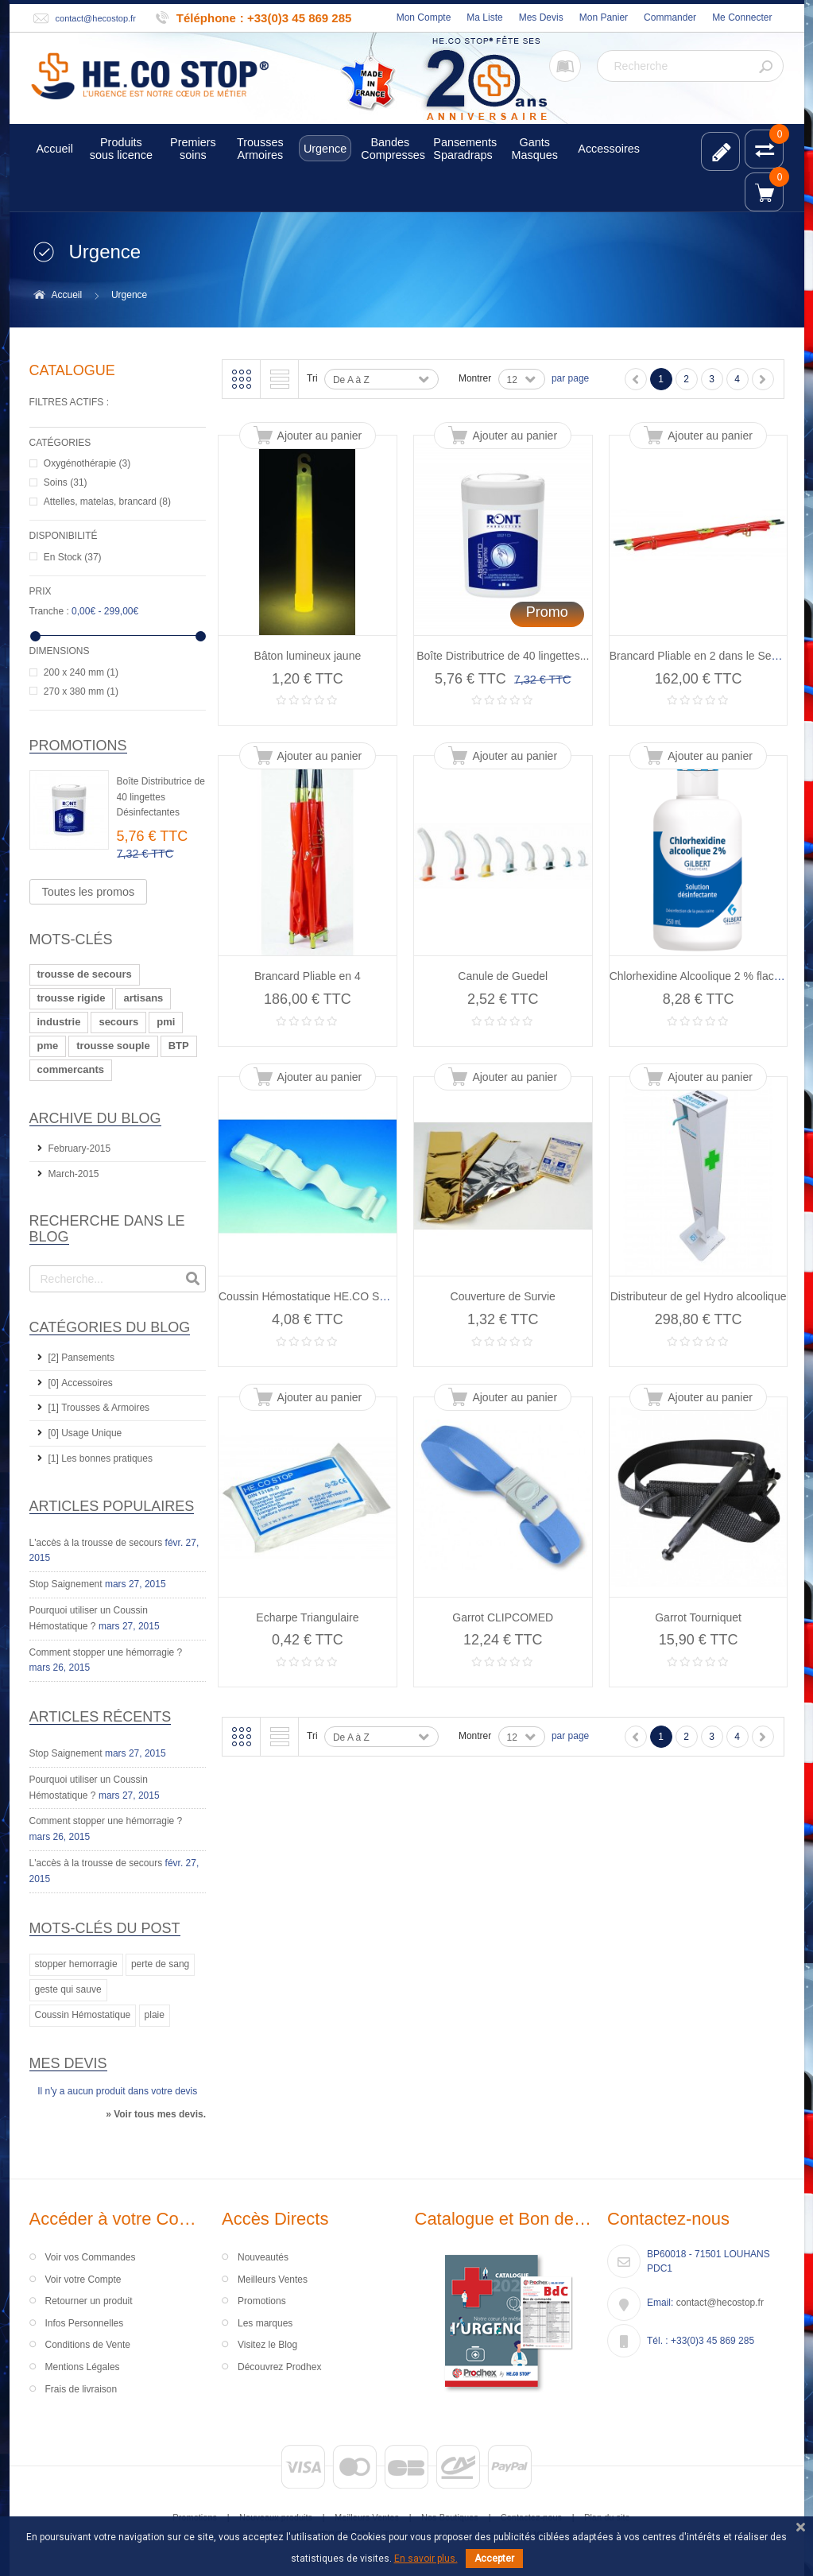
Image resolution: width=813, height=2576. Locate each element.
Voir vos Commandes (90, 2257)
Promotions (78, 745)
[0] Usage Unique (85, 1433)
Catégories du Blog (110, 1327)
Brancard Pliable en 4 (307, 976)
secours (118, 1022)
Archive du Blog (95, 1118)
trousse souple (112, 1046)
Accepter (494, 2558)
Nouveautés (263, 2257)
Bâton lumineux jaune (308, 655)
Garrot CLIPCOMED (502, 1617)
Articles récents (100, 1717)
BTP (178, 1046)
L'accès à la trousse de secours (96, 1542)
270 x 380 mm (81, 691)
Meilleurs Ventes (273, 2279)
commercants (71, 1069)
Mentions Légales (82, 2367)
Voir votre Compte (83, 2279)
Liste (279, 379)
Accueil (67, 294)
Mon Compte (424, 17)
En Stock (73, 557)
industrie (59, 1022)
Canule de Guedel (503, 976)
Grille (241, 379)
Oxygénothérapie (87, 463)
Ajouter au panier (319, 435)
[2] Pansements (81, 1357)
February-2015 (79, 1148)
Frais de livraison (81, 2389)
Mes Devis (541, 17)
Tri (312, 378)
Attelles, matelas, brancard (107, 501)
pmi (166, 1022)
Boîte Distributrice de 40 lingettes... (502, 655)
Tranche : (49, 611)
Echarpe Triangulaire (307, 1617)
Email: (660, 2302)
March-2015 (73, 1174)
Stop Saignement (66, 1584)
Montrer (475, 378)
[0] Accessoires (80, 1383)
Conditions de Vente (87, 2344)
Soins (65, 482)
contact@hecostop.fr (96, 18)
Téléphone (206, 18)
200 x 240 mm (81, 672)
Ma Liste (484, 17)
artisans (143, 998)
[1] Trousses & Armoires (99, 1407)
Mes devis (68, 2063)
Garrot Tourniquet (698, 1617)
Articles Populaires (112, 1506)
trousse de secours (84, 974)
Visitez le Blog (267, 2344)
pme (48, 1046)
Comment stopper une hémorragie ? (106, 1652)
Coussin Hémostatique (83, 2014)
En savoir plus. (426, 2558)
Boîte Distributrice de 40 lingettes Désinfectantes (161, 797)
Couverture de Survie (503, 1296)
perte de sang (160, 1964)
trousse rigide (71, 998)
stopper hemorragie (76, 1964)
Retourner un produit (89, 2301)
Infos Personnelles (84, 2323)
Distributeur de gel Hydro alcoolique (698, 1296)
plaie (155, 2014)
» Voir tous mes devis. (156, 2114)
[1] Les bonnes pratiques (100, 1458)
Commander (670, 17)
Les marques (265, 2323)
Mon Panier (603, 17)
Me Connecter (742, 17)
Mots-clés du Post (104, 1928)
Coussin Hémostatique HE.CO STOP (310, 1296)
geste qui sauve (68, 1989)
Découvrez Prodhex (279, 2367)
